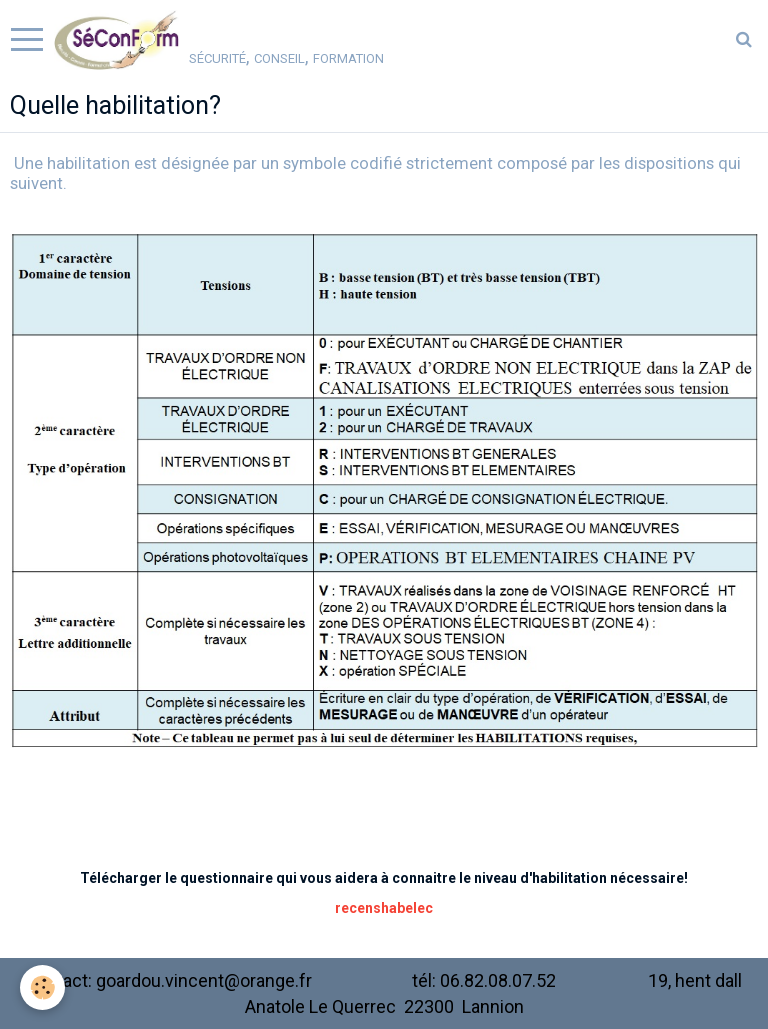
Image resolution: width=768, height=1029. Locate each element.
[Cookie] (42, 987)
